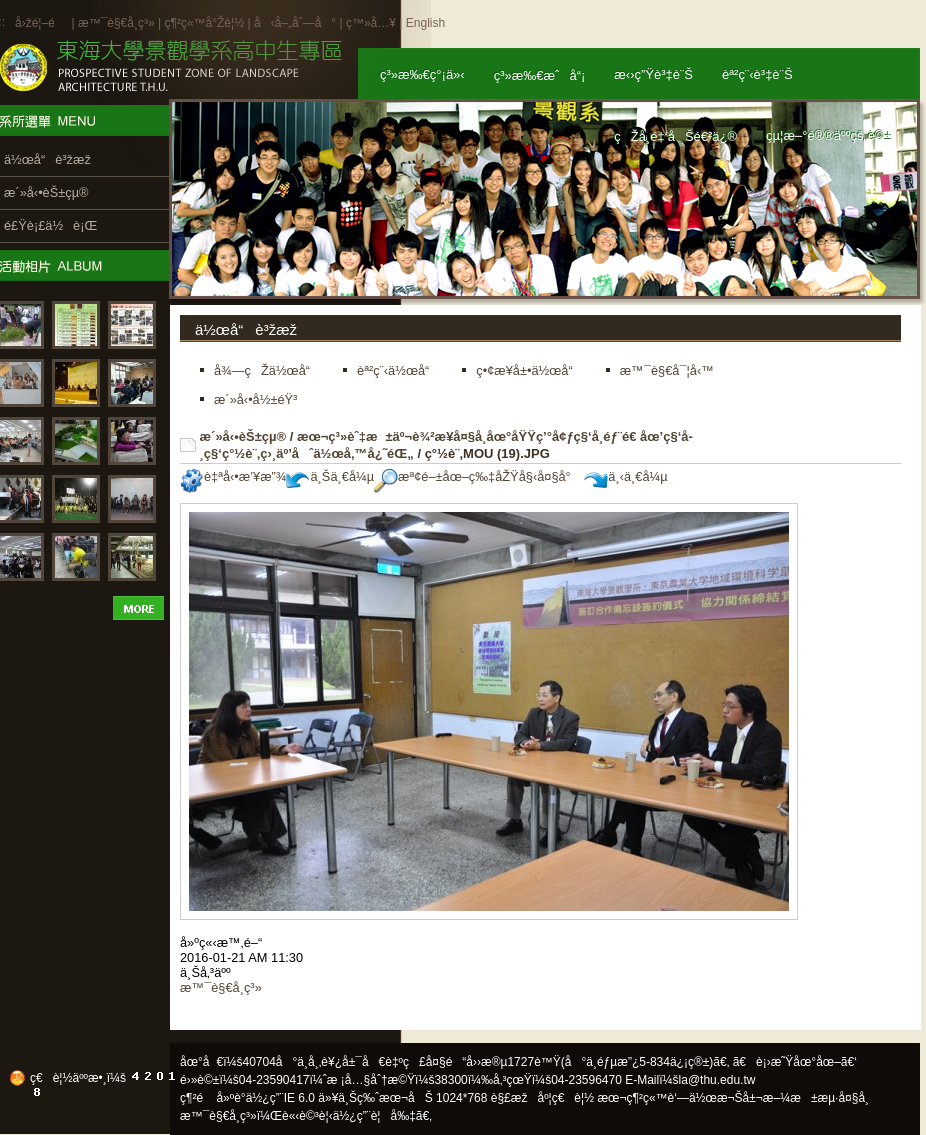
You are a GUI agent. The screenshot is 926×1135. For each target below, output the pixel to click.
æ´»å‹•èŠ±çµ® (243, 436)
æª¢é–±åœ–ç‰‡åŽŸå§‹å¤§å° (477, 476)
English (425, 23)
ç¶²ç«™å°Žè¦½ (204, 23)
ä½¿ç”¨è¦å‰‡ (374, 1116)
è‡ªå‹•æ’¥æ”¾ (233, 476)
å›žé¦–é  (41, 23)
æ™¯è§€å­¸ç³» (118, 23)
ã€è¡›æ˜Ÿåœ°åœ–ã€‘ (795, 1062)
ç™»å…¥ (371, 23)
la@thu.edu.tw (717, 1080)
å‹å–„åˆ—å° (295, 23)
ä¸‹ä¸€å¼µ (625, 476)
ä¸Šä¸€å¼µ (330, 476)
